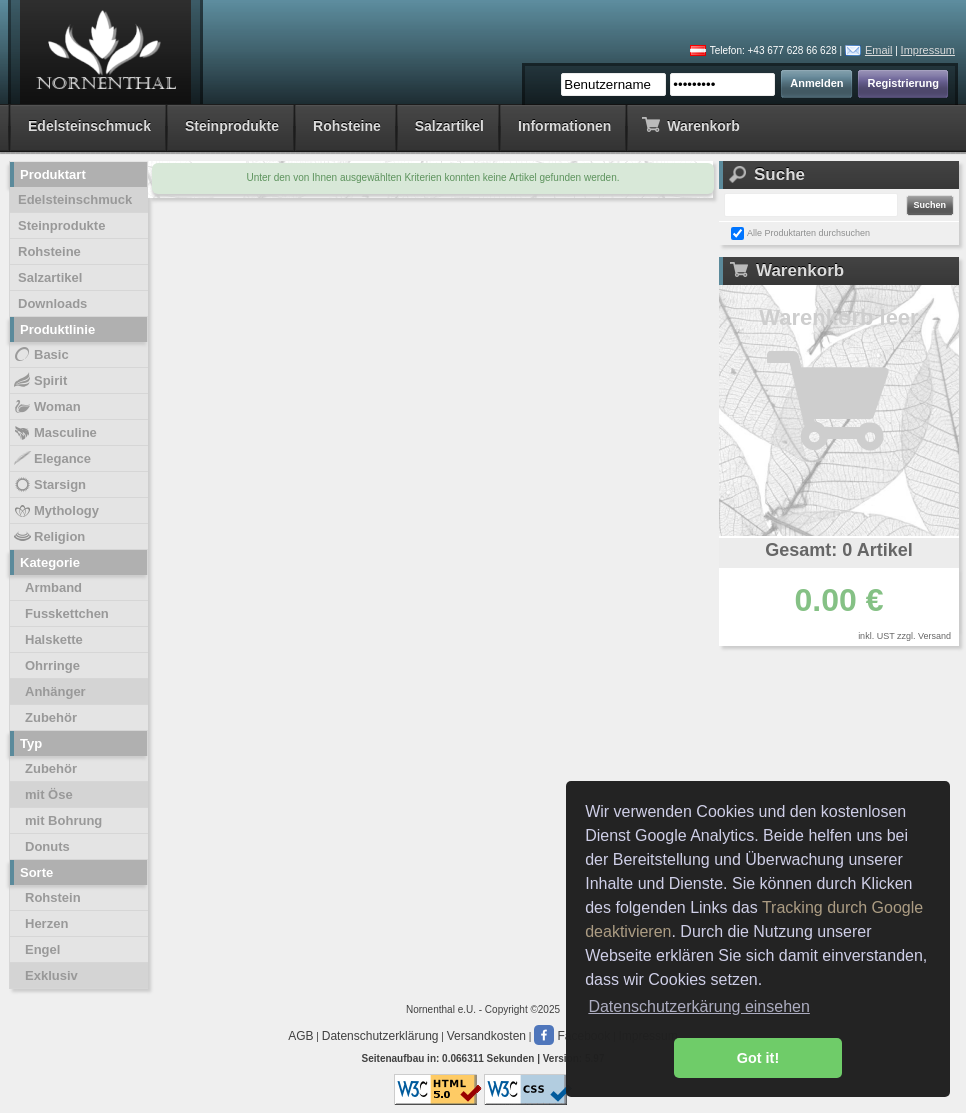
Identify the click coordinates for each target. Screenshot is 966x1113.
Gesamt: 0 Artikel (838, 550)
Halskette (54, 639)
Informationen (564, 126)
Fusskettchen (67, 613)
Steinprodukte (232, 126)
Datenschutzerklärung (380, 1036)
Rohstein (53, 897)
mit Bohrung (63, 820)
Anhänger (55, 691)
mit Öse (49, 794)
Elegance (51, 459)
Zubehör (51, 717)
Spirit (39, 381)
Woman (46, 407)
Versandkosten (486, 1036)
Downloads (52, 303)
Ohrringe (52, 665)
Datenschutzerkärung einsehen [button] (698, 1006)
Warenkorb (690, 124)
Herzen (46, 923)
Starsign (49, 485)
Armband (53, 587)
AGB (300, 1036)
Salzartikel (449, 126)
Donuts (47, 846)
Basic (40, 355)
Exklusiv (51, 975)
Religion (48, 537)
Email (879, 50)
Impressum (928, 50)
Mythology (55, 511)
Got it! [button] (758, 1058)
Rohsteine (347, 126)
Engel (42, 949)
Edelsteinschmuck (89, 126)
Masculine (54, 433)
